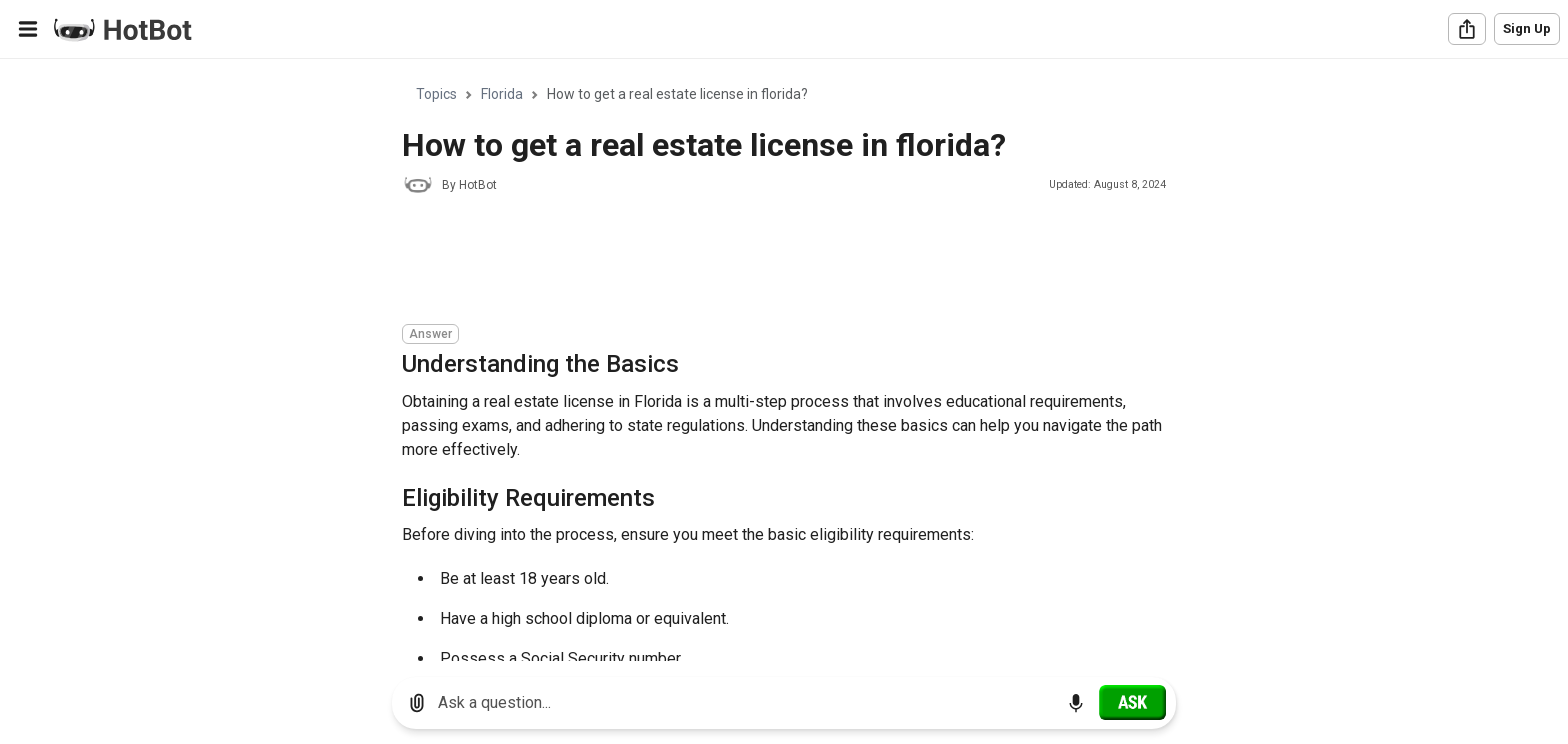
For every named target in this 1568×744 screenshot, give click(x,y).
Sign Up (1527, 28)
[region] (784, 360)
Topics (436, 94)
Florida (502, 94)
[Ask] (1132, 702)
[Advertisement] (766, 262)
